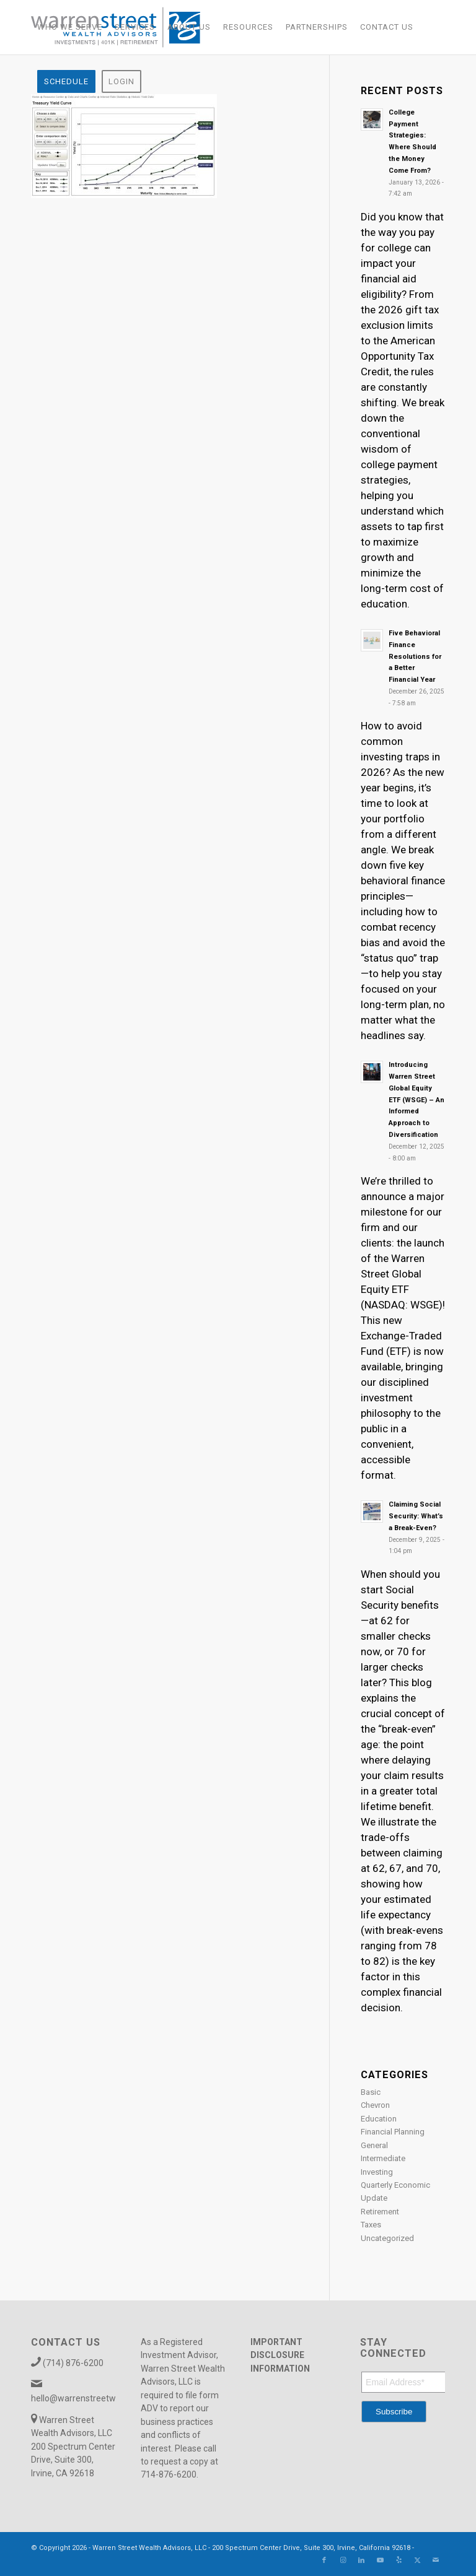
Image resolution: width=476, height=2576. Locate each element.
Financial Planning (393, 2131)
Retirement (380, 2211)
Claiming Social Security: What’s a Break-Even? (416, 1516)
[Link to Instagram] (342, 2560)
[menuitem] (69, 27)
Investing (377, 2172)
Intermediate (383, 2158)
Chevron (375, 2105)
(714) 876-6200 (73, 2363)
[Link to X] (417, 2560)
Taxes (371, 2224)
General (374, 2145)
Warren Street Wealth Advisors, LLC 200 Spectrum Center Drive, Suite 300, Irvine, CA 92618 (73, 2446)
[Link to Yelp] (398, 2560)
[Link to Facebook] (324, 2560)
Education (379, 2118)
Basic (371, 2092)
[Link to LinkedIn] (361, 2560)
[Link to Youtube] (380, 2560)
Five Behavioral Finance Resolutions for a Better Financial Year (415, 656)
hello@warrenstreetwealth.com (93, 2398)
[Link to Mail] (435, 2560)
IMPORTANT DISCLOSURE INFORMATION (280, 2355)
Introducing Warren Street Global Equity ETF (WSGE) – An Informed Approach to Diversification (416, 1100)
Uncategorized (387, 2238)
